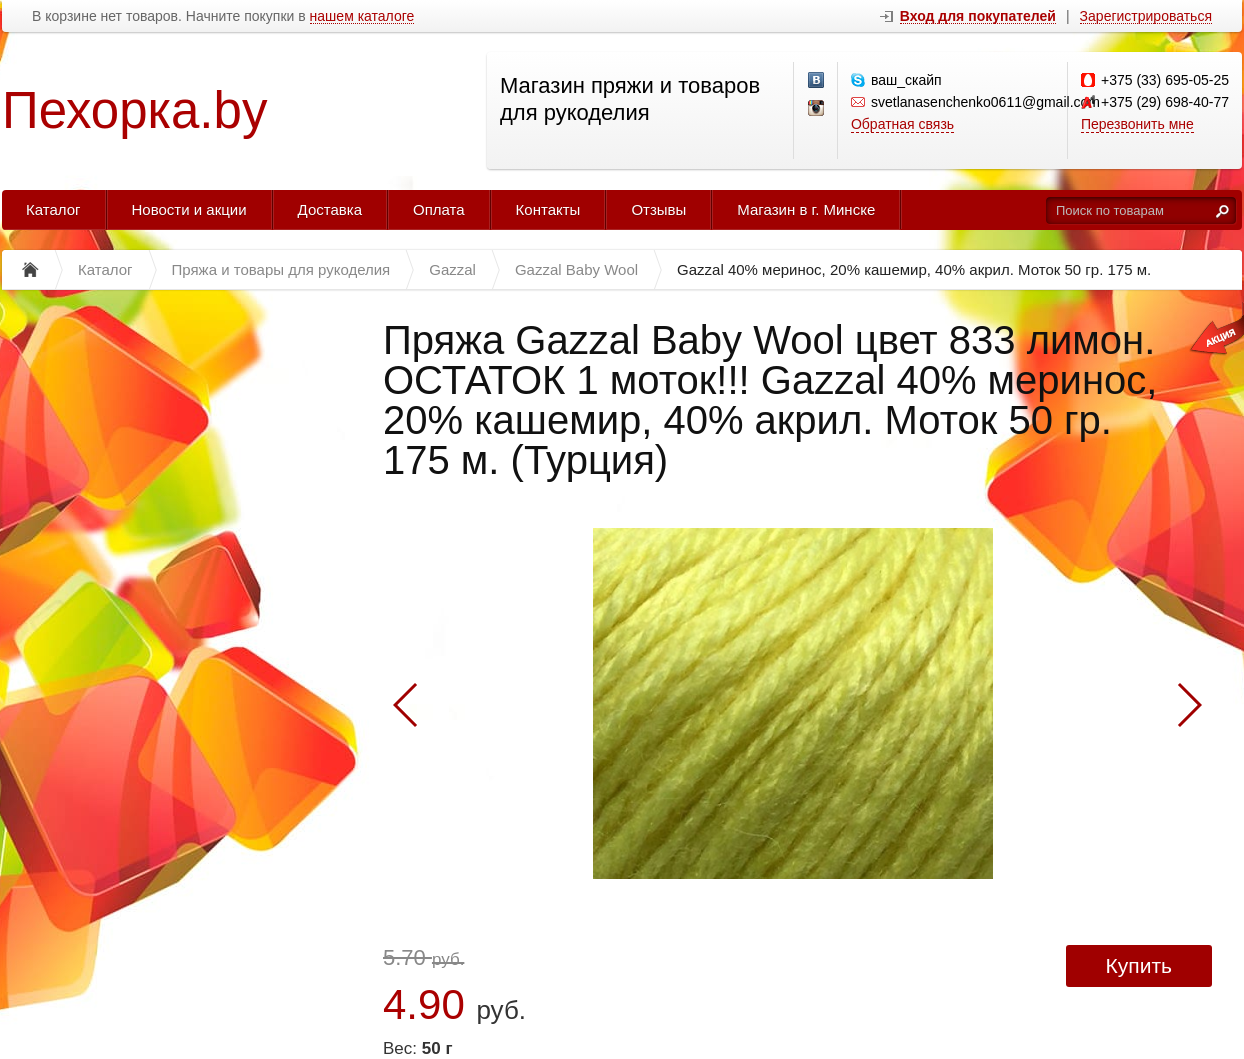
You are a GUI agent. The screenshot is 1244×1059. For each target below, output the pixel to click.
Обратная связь (902, 124)
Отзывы (658, 209)
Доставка (330, 209)
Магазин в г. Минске (806, 209)
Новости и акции (189, 209)
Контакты (548, 209)
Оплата (439, 209)
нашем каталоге (362, 16)
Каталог (53, 209)
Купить (1139, 965)
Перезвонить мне (1137, 124)
